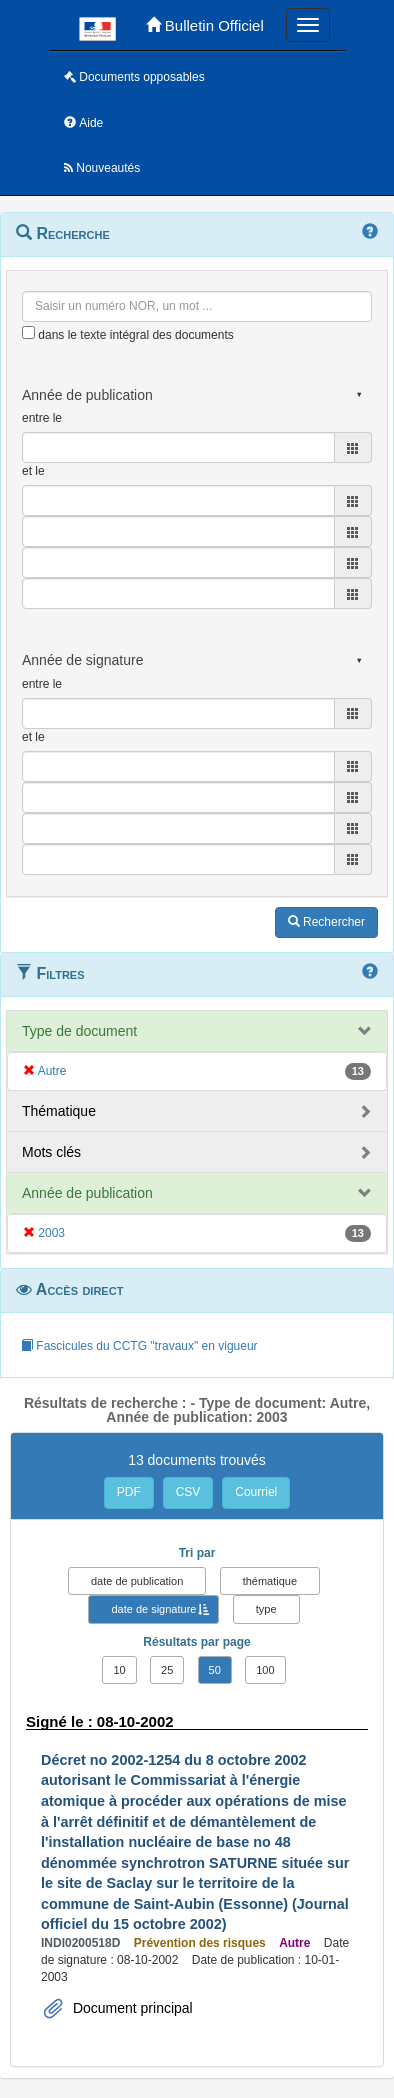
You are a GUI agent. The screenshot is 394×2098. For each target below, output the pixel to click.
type (266, 1609)
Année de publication (87, 1193)
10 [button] (119, 1670)
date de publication (137, 1581)
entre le (42, 418)
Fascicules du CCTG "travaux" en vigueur (139, 1346)
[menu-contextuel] (28, 332)
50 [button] (215, 1670)
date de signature (153, 1609)
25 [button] (167, 1670)
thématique (270, 1581)
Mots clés (51, 1152)
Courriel (256, 1492)
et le (33, 471)
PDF (129, 1492)
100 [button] (265, 1670)
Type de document (79, 1031)
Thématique (59, 1111)
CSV (188, 1492)
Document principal (131, 2008)
